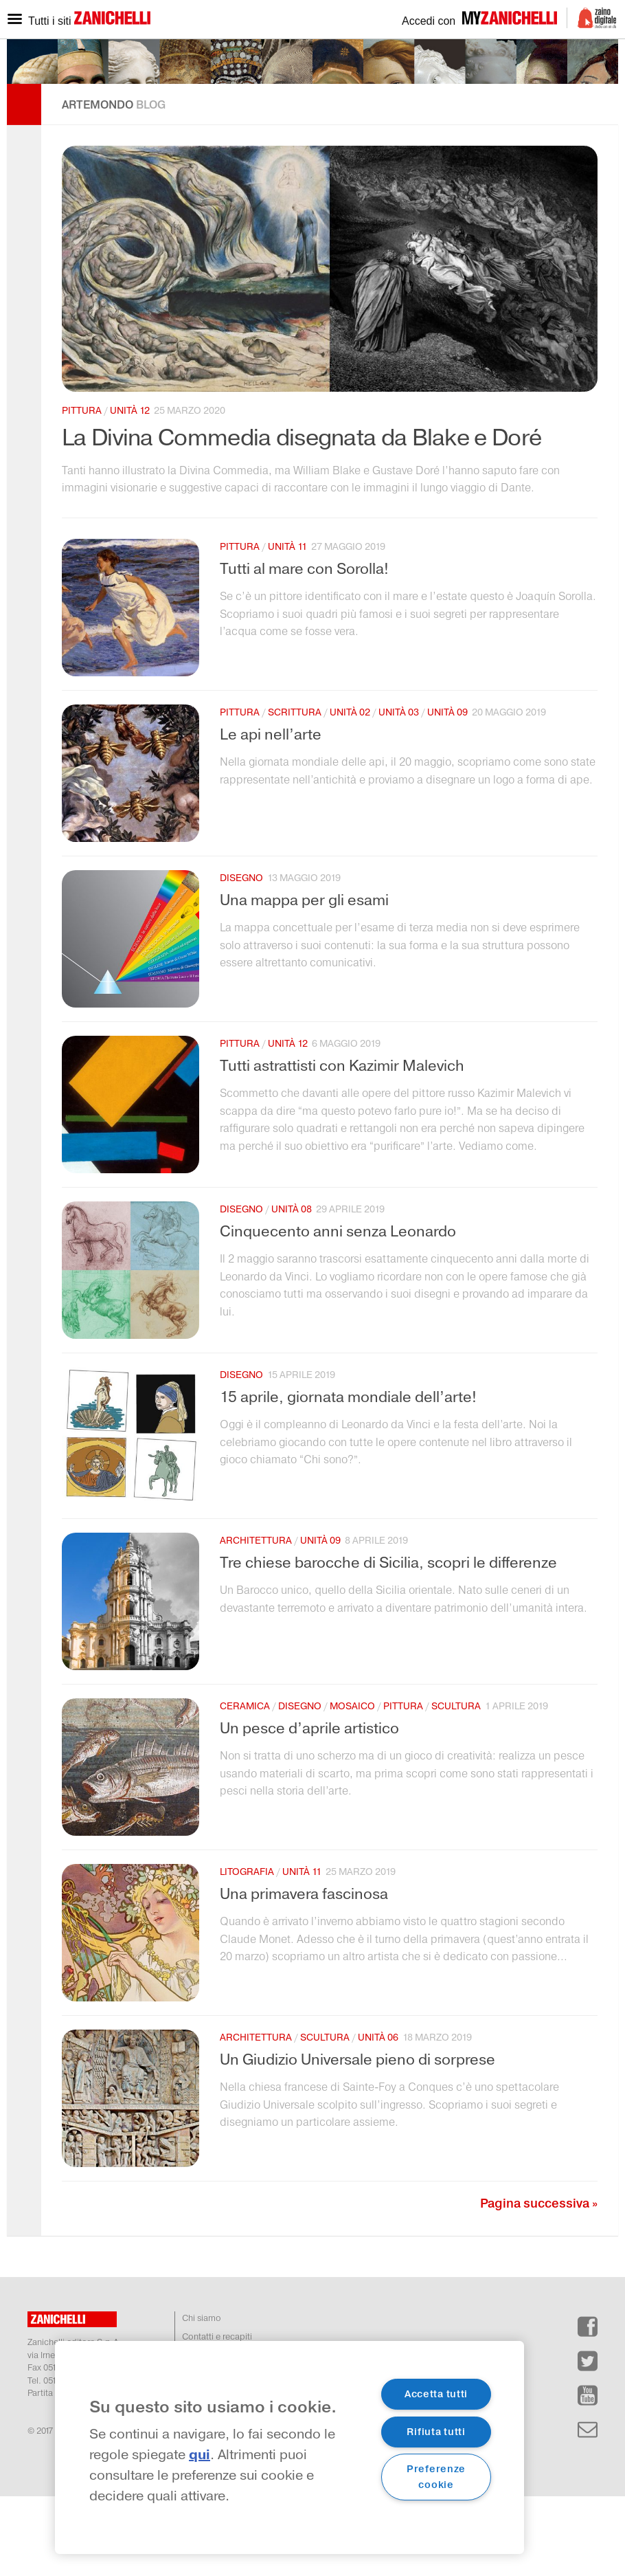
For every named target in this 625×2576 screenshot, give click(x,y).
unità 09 (447, 792)
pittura (82, 490)
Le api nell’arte (270, 814)
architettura (256, 1620)
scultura (456, 1786)
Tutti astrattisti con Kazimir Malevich (342, 1145)
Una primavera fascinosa (304, 1974)
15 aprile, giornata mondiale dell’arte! (348, 1477)
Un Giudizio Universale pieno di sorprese (357, 2139)
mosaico (352, 1786)
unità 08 (291, 1289)
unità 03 (398, 792)
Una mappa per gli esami (304, 980)
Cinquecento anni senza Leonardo (338, 1311)
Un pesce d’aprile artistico (309, 1808)
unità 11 (287, 626)
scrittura (294, 792)
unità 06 (378, 2117)
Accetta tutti (436, 2394)
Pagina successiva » (539, 2283)
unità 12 (130, 490)
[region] (289, 2447)
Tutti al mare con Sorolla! (304, 648)
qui (199, 2454)
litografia (247, 1951)
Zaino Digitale (592, 18)
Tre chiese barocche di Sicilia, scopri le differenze (388, 1642)
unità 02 (350, 792)
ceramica (245, 1786)
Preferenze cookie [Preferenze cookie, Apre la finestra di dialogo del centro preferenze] (436, 2477)
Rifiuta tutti (436, 2431)
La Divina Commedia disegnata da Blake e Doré (301, 517)
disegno (241, 958)
